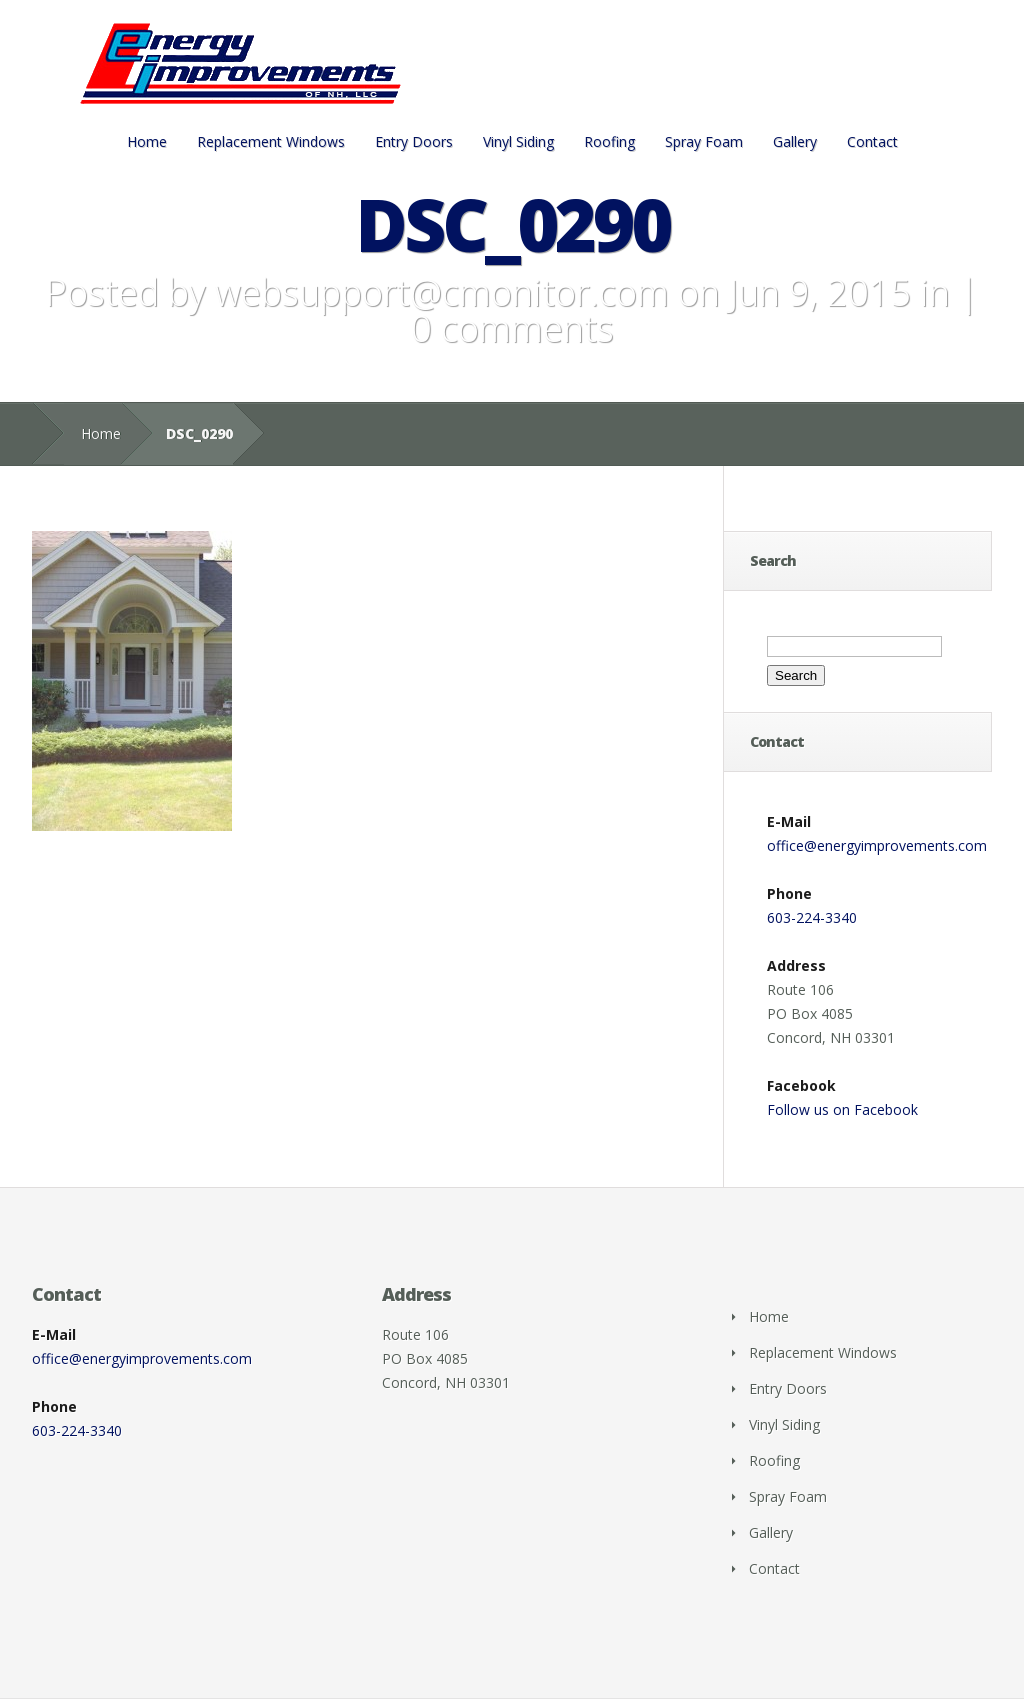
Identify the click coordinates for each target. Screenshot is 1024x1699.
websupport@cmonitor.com (442, 292)
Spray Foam (704, 141)
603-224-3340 (812, 917)
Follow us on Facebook (842, 1109)
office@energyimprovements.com (877, 845)
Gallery (795, 141)
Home (147, 141)
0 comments (512, 328)
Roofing (609, 141)
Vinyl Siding (518, 141)
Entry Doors (414, 141)
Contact (872, 141)
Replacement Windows (271, 141)
